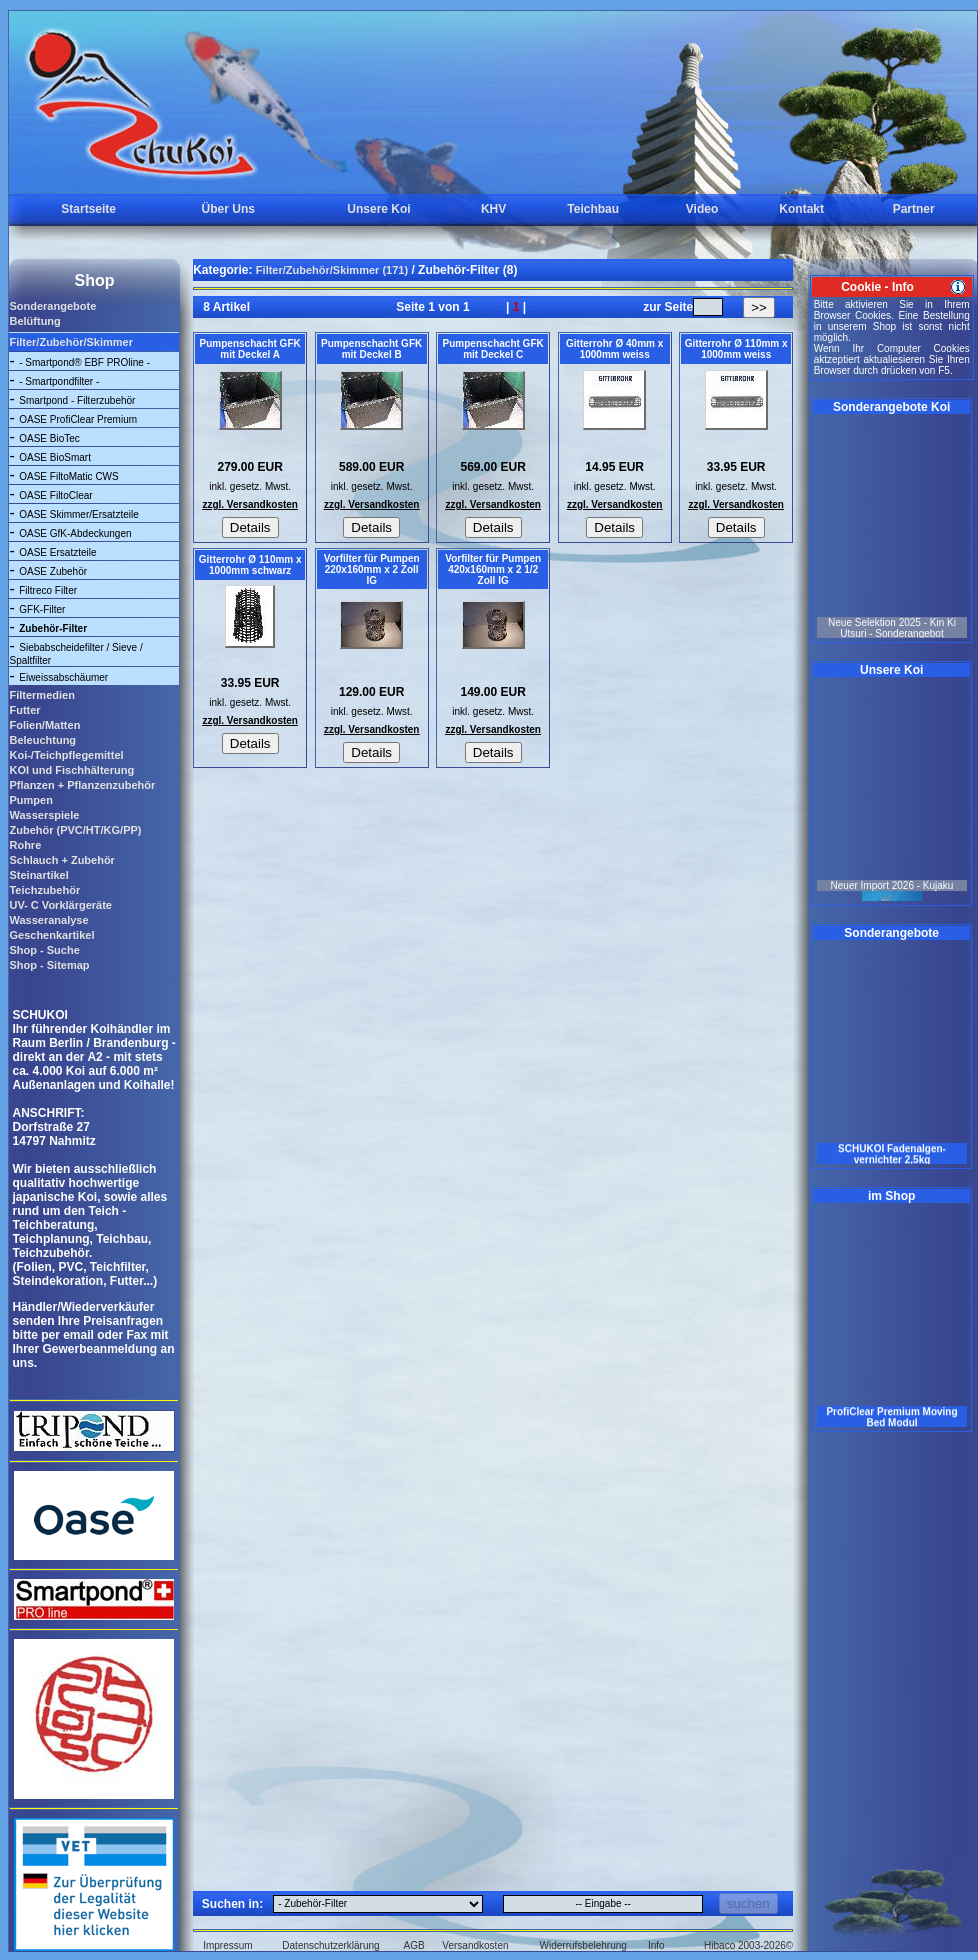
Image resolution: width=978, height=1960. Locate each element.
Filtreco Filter (48, 590)
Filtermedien (41, 695)
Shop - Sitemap (49, 965)
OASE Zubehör (53, 571)
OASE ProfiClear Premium (78, 419)
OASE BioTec (49, 438)
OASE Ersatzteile (57, 552)
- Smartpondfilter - (59, 381)
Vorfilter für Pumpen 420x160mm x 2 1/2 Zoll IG (493, 569)
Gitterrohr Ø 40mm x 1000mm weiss (614, 349)
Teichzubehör (44, 890)
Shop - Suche (44, 950)
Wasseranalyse (48, 920)
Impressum (227, 1945)
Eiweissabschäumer (63, 677)
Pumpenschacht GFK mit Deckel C (493, 349)
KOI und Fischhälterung (71, 770)
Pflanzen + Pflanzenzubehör (82, 785)
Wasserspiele (44, 815)
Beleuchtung (42, 740)
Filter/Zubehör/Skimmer (70, 342)
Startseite (88, 209)
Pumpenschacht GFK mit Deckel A (250, 349)
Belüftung (34, 321)
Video (702, 209)
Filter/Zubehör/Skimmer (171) (332, 270)
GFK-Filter (42, 609)
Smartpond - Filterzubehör (77, 400)
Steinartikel (38, 875)
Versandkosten (475, 1945)
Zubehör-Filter (53, 628)
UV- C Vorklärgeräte (60, 905)
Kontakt (801, 209)
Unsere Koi (378, 209)
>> (759, 307)
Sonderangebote (52, 306)
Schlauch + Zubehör (61, 860)
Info (656, 1945)
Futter (24, 710)
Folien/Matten (44, 725)
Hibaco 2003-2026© (748, 1945)
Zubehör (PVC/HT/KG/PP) (75, 830)
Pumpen (30, 800)
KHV (493, 209)
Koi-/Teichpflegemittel (66, 755)
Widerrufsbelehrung (583, 1945)
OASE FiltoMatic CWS (68, 476)
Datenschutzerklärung (330, 1945)
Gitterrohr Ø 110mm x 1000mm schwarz (250, 565)
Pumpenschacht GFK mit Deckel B (371, 349)
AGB (414, 1945)
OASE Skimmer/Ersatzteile (78, 514)
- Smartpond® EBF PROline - (84, 362)
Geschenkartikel (51, 935)
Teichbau (593, 209)
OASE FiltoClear (55, 495)
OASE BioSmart (55, 457)
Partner (914, 209)
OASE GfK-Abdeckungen (75, 533)
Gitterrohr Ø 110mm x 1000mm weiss (736, 349)
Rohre (25, 845)
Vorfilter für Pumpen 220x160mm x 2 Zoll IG (372, 569)
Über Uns (228, 209)
